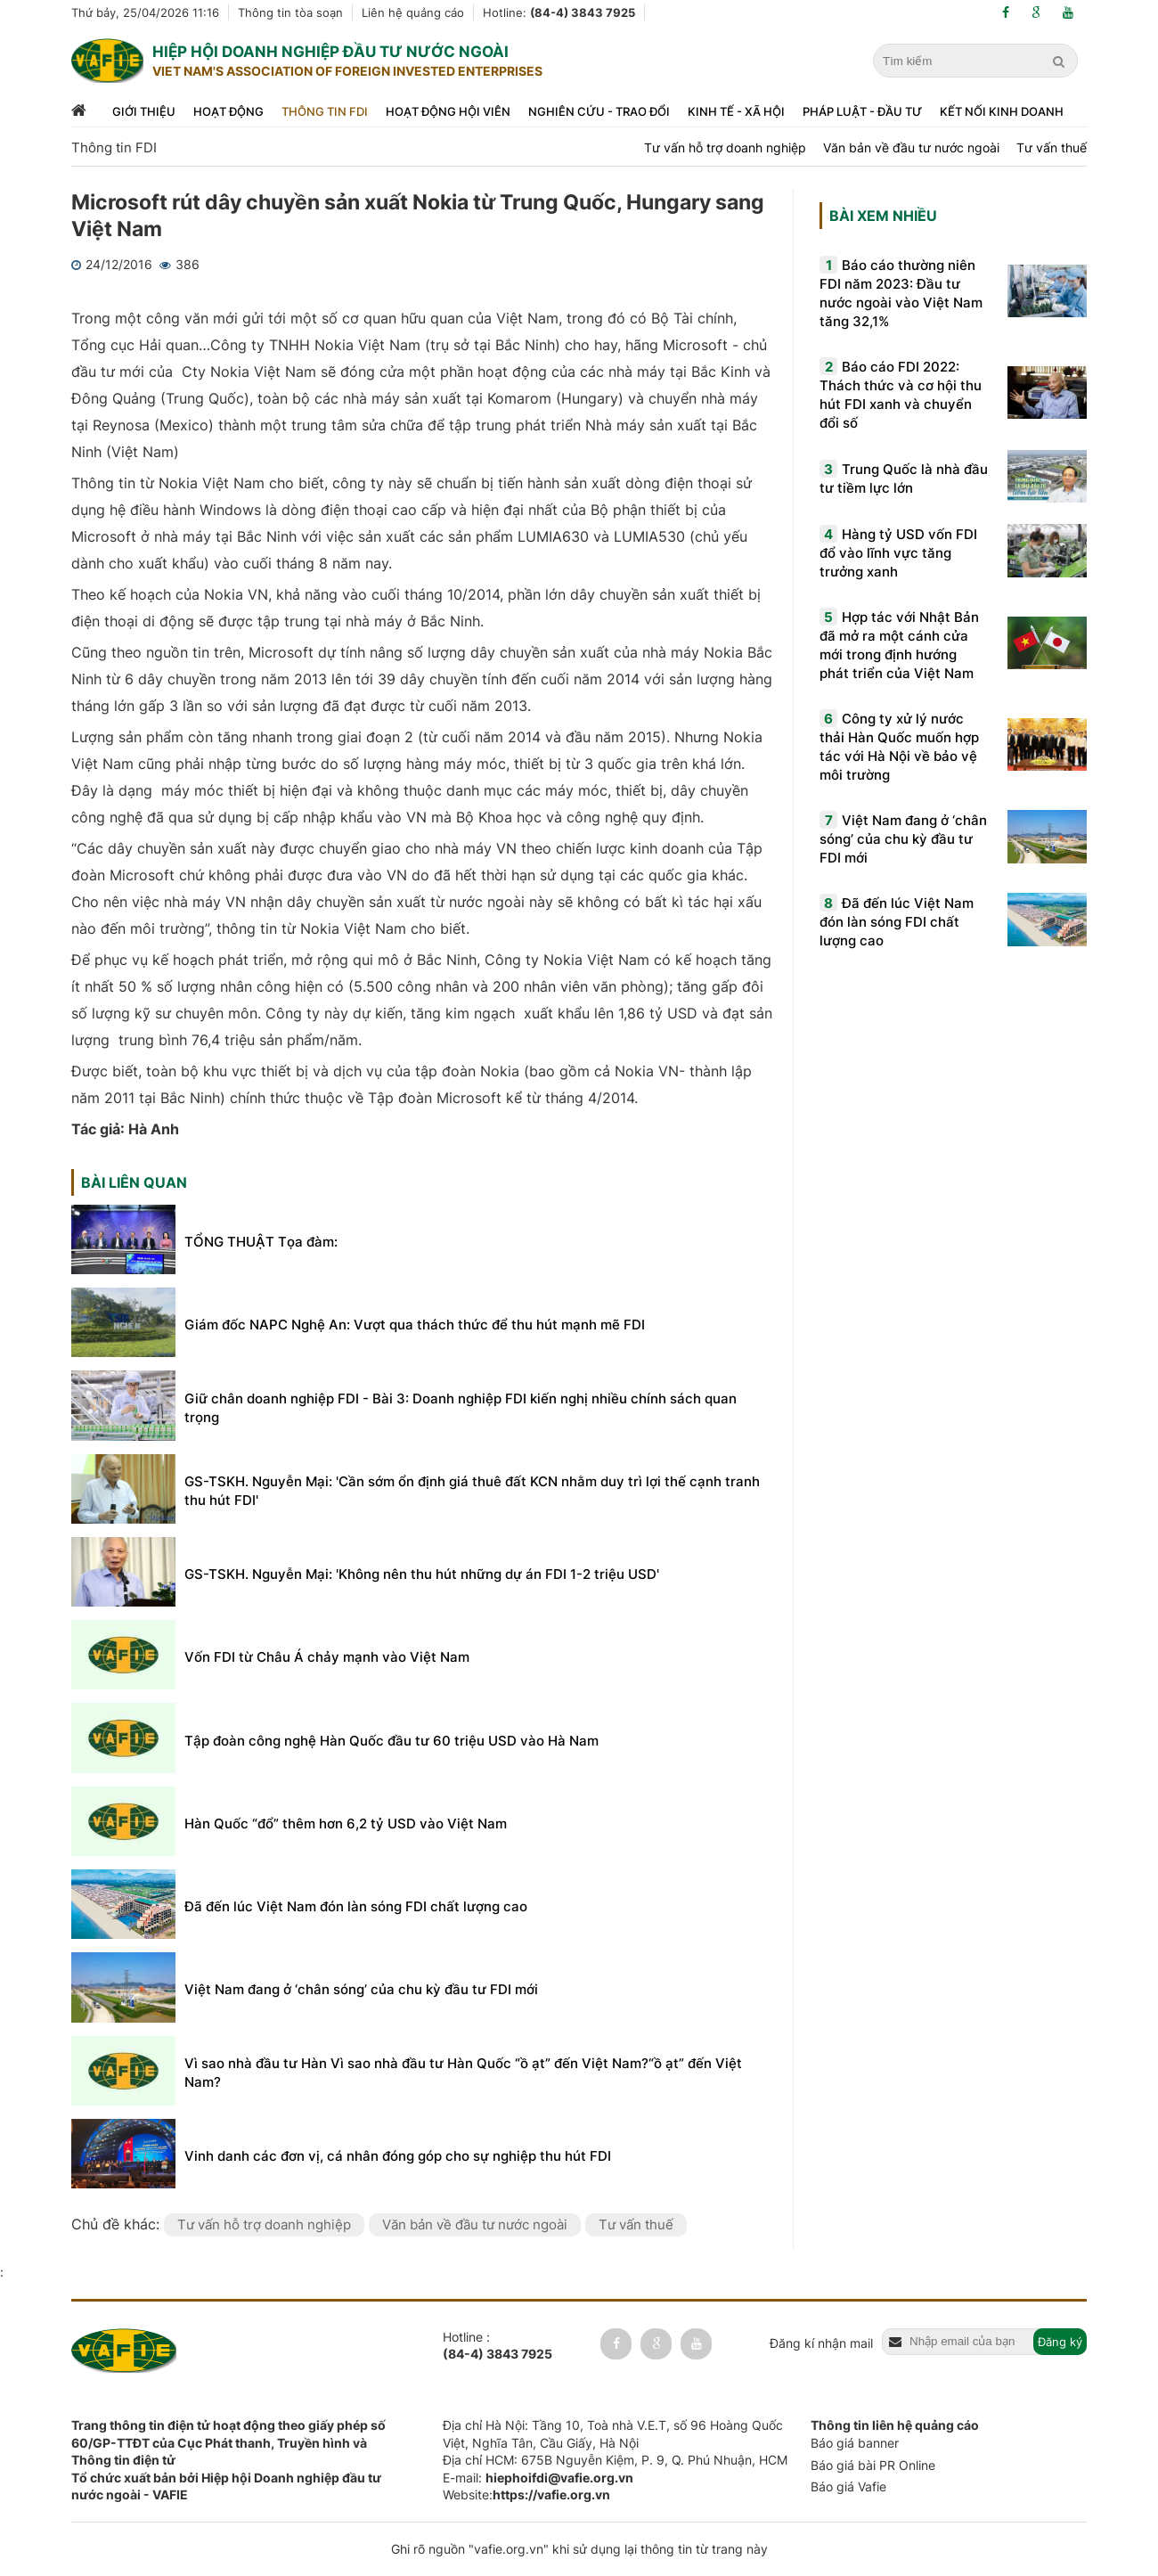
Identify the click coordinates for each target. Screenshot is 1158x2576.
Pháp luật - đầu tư (862, 111)
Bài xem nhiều (883, 216)
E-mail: (538, 2477)
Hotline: (559, 12)
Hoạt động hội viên (448, 111)
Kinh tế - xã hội (736, 111)
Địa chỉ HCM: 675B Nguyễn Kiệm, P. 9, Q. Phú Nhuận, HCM (615, 2459)
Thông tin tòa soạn (290, 12)
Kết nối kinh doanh (1002, 111)
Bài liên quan (134, 1182)
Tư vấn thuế (1051, 147)
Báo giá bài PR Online (873, 2465)
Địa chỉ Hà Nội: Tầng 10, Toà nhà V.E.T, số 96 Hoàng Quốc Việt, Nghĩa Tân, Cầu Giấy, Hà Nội (613, 2433)
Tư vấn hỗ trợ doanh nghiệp (725, 147)
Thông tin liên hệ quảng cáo (895, 2425)
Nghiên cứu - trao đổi (599, 111)
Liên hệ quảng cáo (413, 12)
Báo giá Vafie (848, 2486)
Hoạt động (228, 111)
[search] (1060, 61)
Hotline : (497, 2346)
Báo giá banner (855, 2442)
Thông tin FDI (324, 111)
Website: (526, 2494)
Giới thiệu (143, 111)
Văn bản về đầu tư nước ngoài (911, 147)
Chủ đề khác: (117, 2224)
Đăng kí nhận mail (821, 2343)
